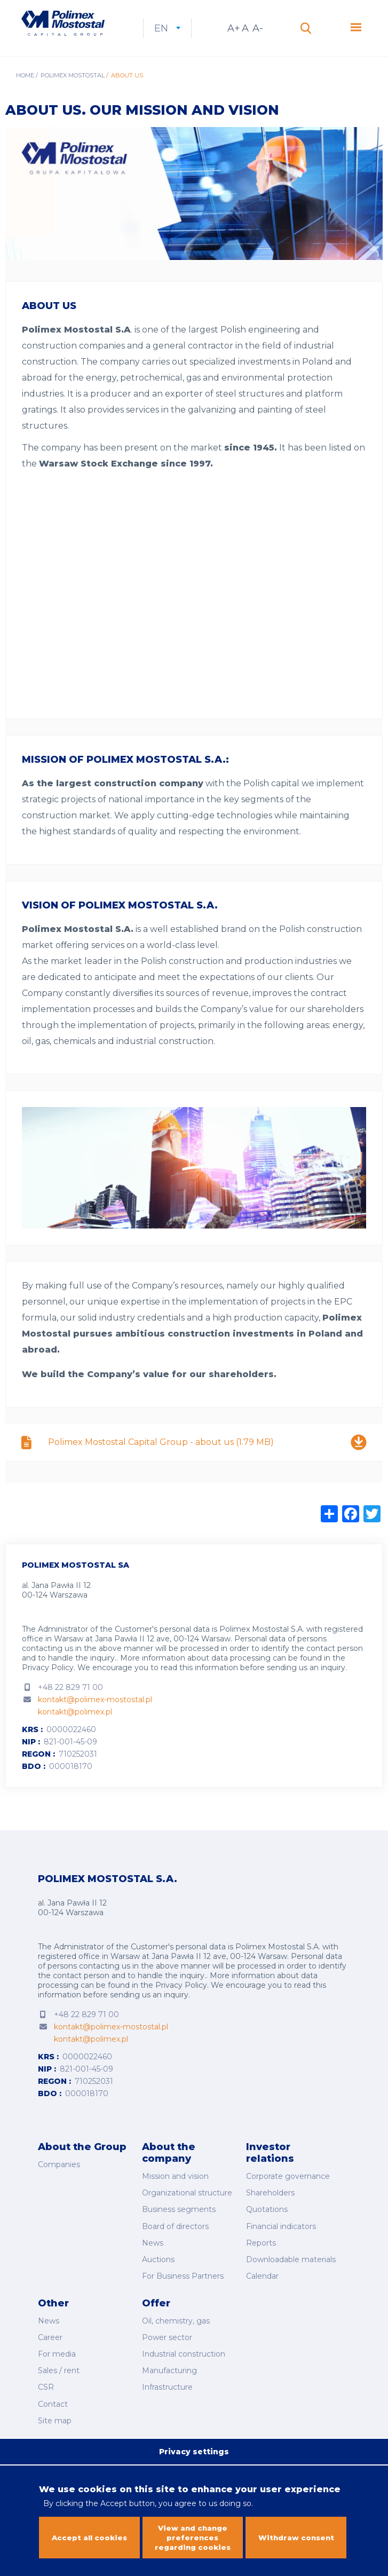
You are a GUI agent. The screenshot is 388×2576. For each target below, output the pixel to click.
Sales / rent (59, 2364)
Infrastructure (167, 2379)
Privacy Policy (48, 1681)
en (200, 35)
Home (25, 88)
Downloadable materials (291, 2262)
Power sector (167, 2335)
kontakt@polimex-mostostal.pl (95, 1713)
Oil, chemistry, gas (176, 2320)
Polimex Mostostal (73, 88)
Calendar (262, 2277)
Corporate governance (288, 2188)
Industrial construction (183, 2349)
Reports (261, 2248)
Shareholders (270, 2203)
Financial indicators (281, 2233)
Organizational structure (187, 2203)
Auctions (158, 2262)
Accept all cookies (89, 2530)
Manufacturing (169, 2364)
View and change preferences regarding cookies (192, 2530)
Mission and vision (175, 2188)
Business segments (179, 2218)
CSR (46, 2379)
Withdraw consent (296, 2530)
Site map (55, 2409)
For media (57, 2349)
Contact (53, 2394)
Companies (59, 2177)
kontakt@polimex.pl (75, 1725)
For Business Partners (183, 2277)
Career (50, 2335)
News (152, 2248)
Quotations (267, 2218)
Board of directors (175, 2233)
